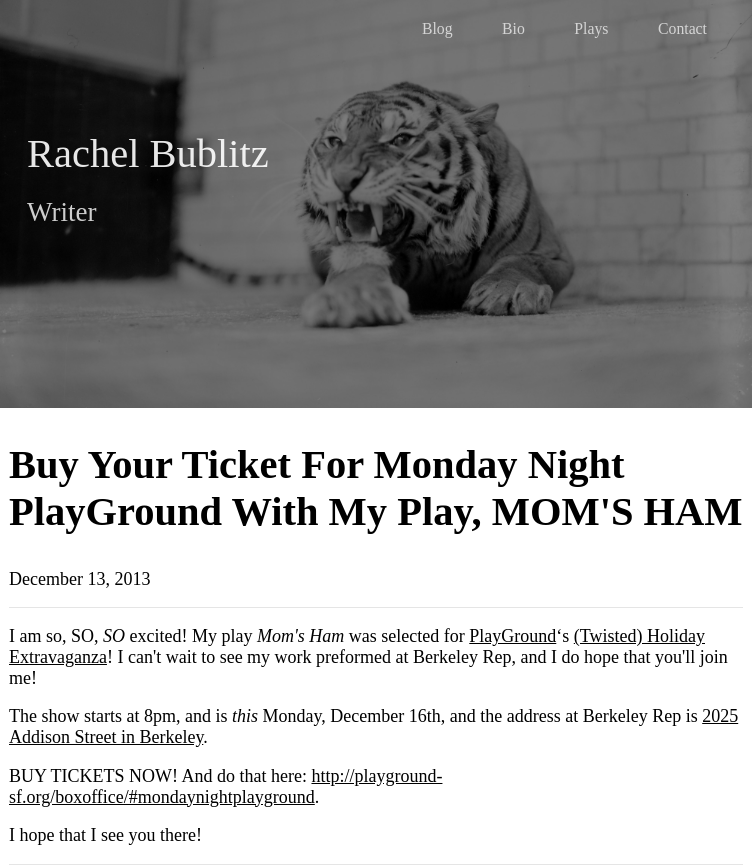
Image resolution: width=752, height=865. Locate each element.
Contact (682, 28)
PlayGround (512, 636)
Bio (513, 28)
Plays (591, 28)
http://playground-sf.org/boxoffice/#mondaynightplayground (225, 786)
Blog (437, 28)
